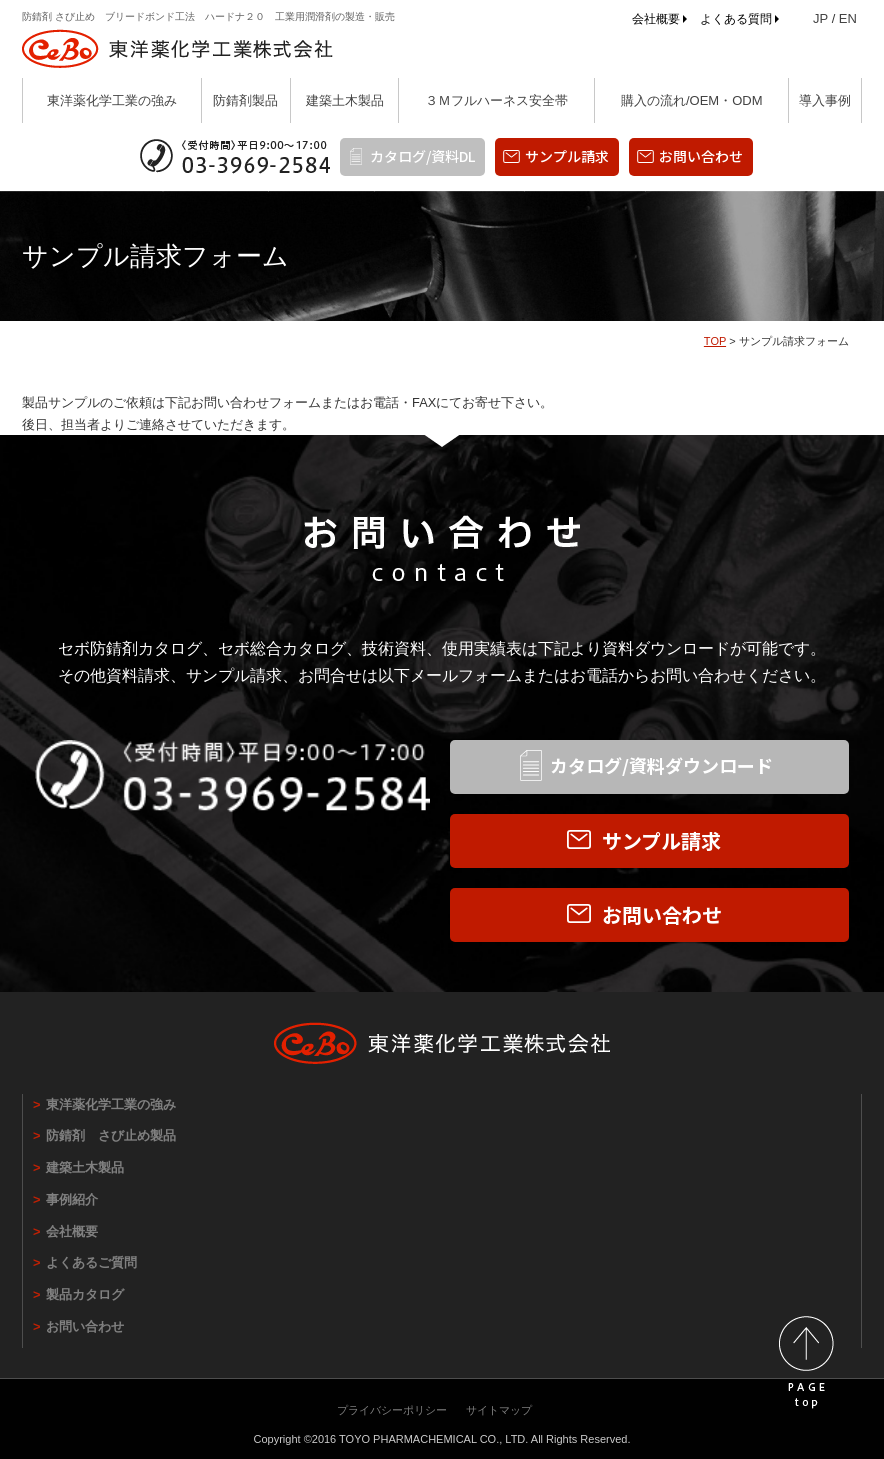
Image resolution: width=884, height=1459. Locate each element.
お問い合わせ (701, 156)
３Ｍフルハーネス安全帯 (496, 100)
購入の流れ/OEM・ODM (692, 100)
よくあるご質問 (91, 1262)
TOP (715, 341)
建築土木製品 (345, 100)
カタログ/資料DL (422, 156)
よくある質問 (736, 19)
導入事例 (825, 100)
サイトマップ (499, 1410)
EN (848, 18)
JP (820, 18)
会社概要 (656, 19)
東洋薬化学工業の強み (112, 100)
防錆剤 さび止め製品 (111, 1135)
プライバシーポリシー (392, 1410)
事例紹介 (72, 1199)
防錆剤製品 (245, 100)
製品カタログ (85, 1294)
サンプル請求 (567, 156)
